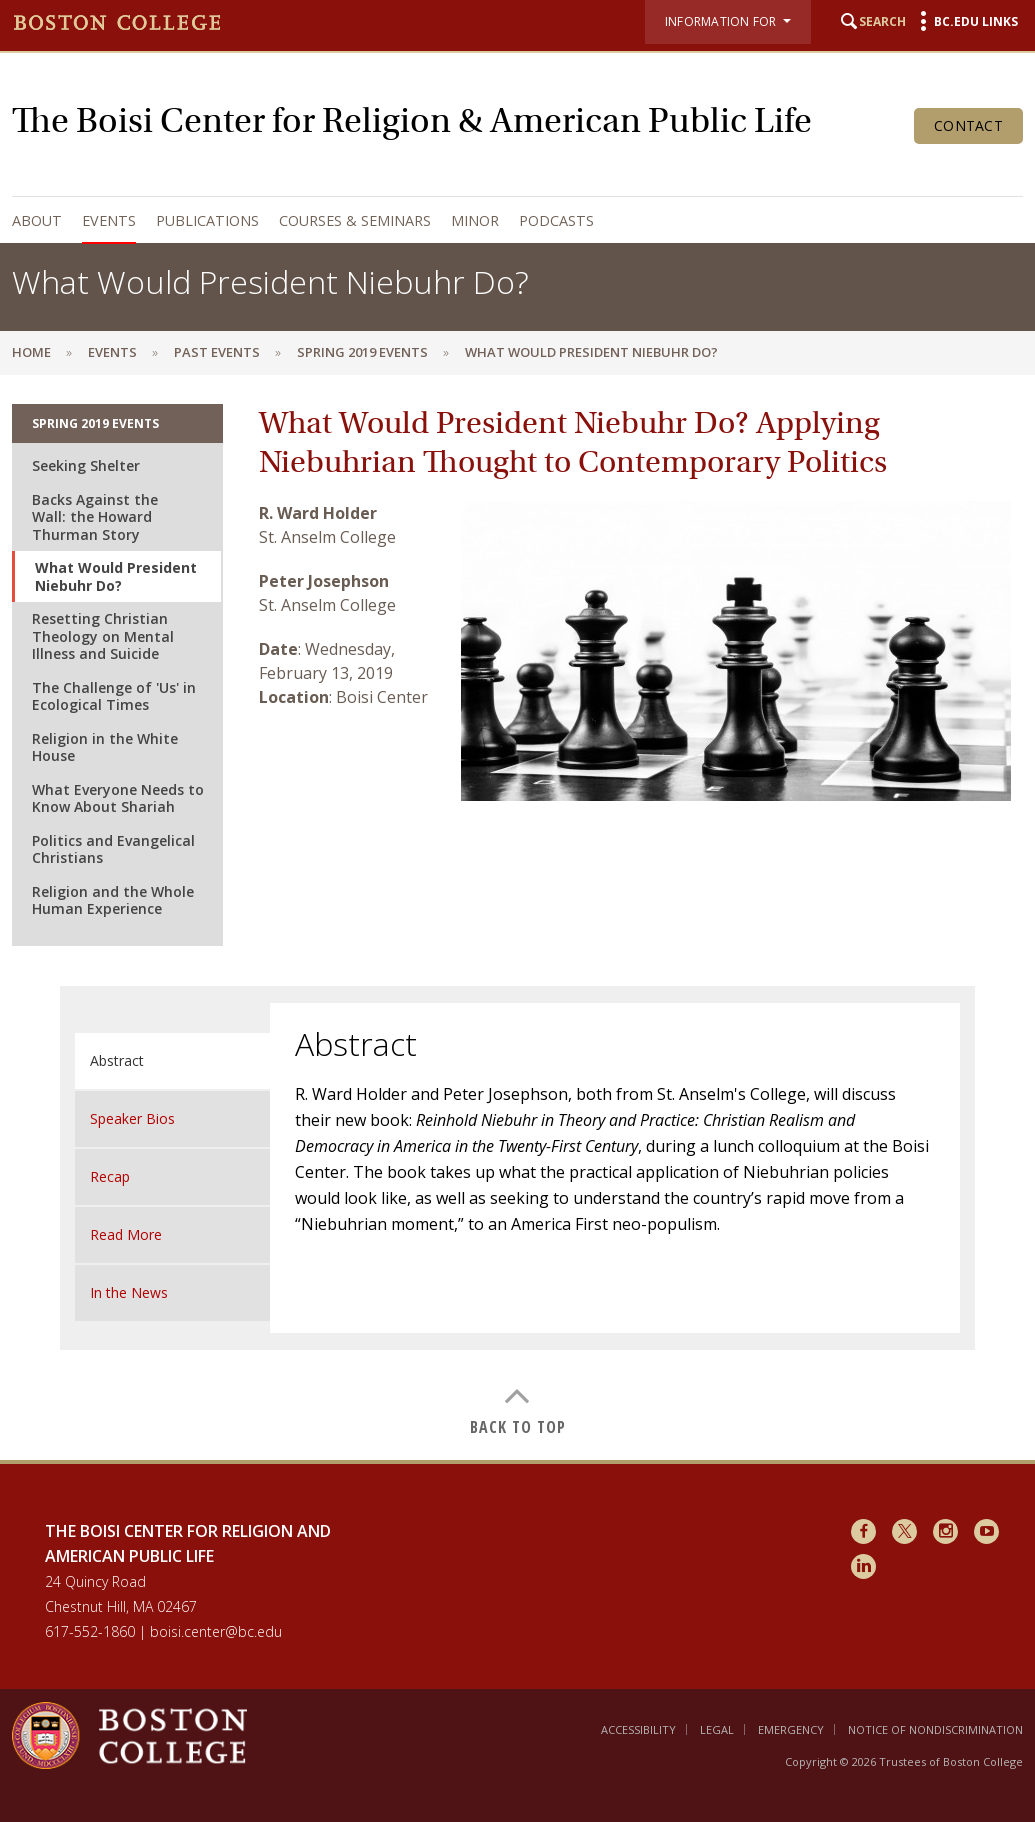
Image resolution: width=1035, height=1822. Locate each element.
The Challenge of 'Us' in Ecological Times (114, 696)
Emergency (791, 1729)
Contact (968, 125)
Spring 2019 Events (362, 352)
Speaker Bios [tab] (132, 1118)
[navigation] (512, 220)
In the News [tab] (129, 1292)
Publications (207, 220)
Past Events (217, 352)
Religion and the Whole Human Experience (113, 900)
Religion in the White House (105, 747)
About (37, 220)
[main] (517, 917)
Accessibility (638, 1729)
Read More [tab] (126, 1234)
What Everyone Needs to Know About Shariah (118, 798)
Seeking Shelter (86, 465)
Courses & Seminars (355, 220)
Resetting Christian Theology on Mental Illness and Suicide (103, 636)
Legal (717, 1729)
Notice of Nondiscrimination (935, 1729)
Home (31, 352)
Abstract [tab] (117, 1060)
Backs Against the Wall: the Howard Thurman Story (95, 517)
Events (109, 220)
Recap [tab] (110, 1176)
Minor (475, 220)
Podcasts (556, 220)
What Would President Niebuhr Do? (116, 576)
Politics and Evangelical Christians (113, 849)
